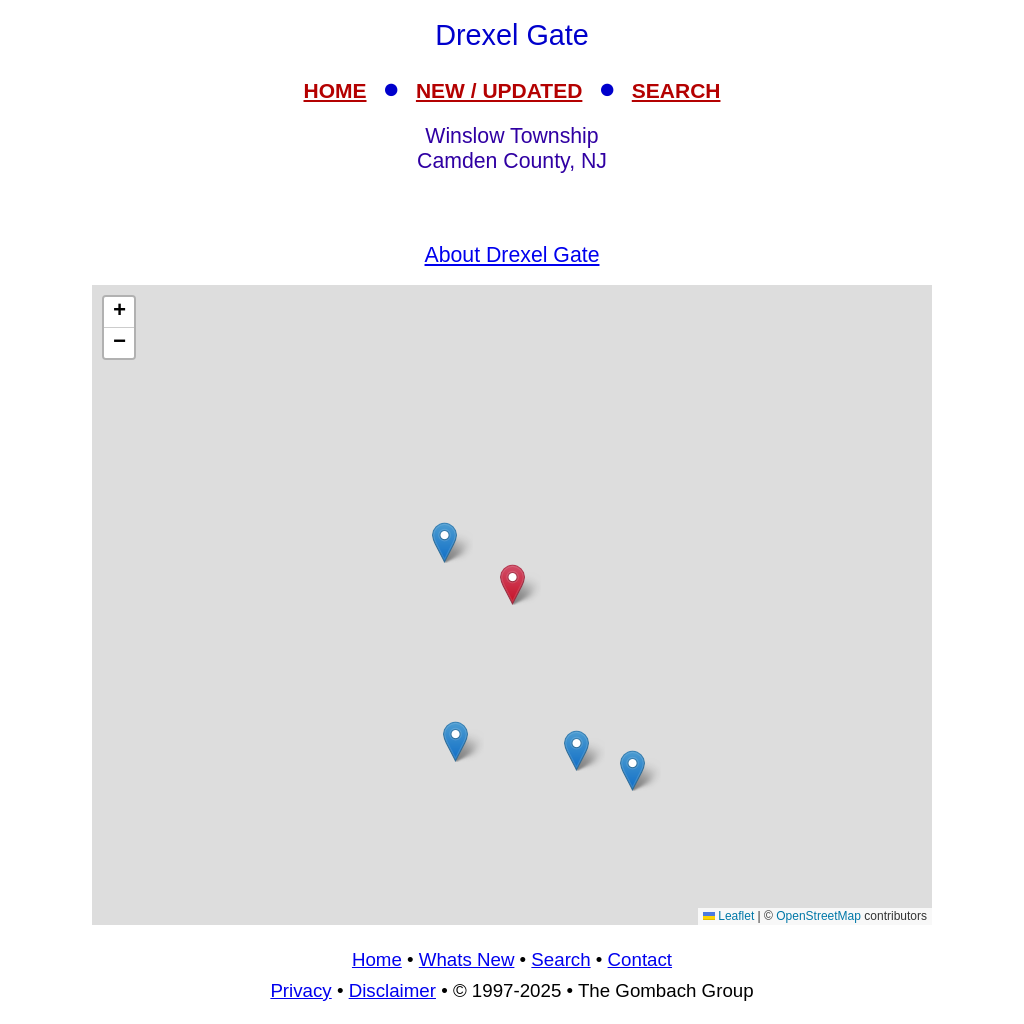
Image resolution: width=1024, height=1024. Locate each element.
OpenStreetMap (818, 916)
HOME (335, 90)
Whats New (467, 959)
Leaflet (728, 916)
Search (560, 959)
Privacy (300, 990)
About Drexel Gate (512, 255)
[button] (444, 542)
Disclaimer (392, 990)
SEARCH (676, 90)
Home (377, 959)
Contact (640, 959)
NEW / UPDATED (499, 90)
